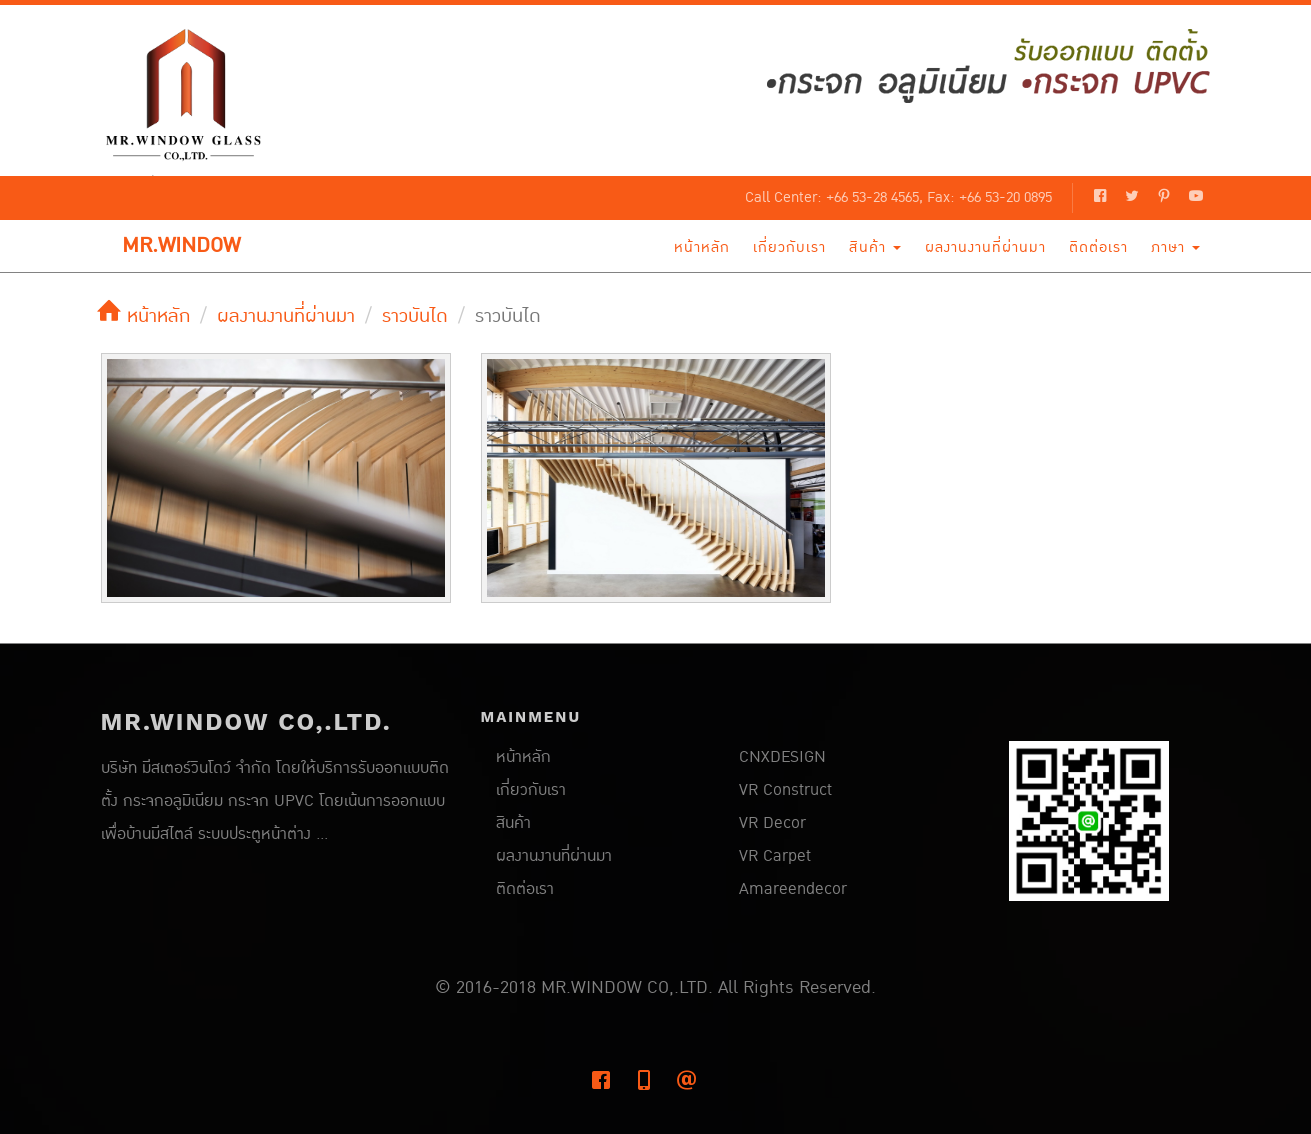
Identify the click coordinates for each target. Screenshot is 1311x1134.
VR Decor (772, 823)
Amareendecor (793, 889)
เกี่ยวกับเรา (789, 247)
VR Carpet (775, 856)
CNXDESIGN (782, 757)
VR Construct (785, 790)
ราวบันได (415, 316)
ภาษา (1175, 247)
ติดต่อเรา (1098, 247)
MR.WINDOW (181, 246)
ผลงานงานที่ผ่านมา (985, 247)
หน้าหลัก (702, 247)
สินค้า (875, 247)
